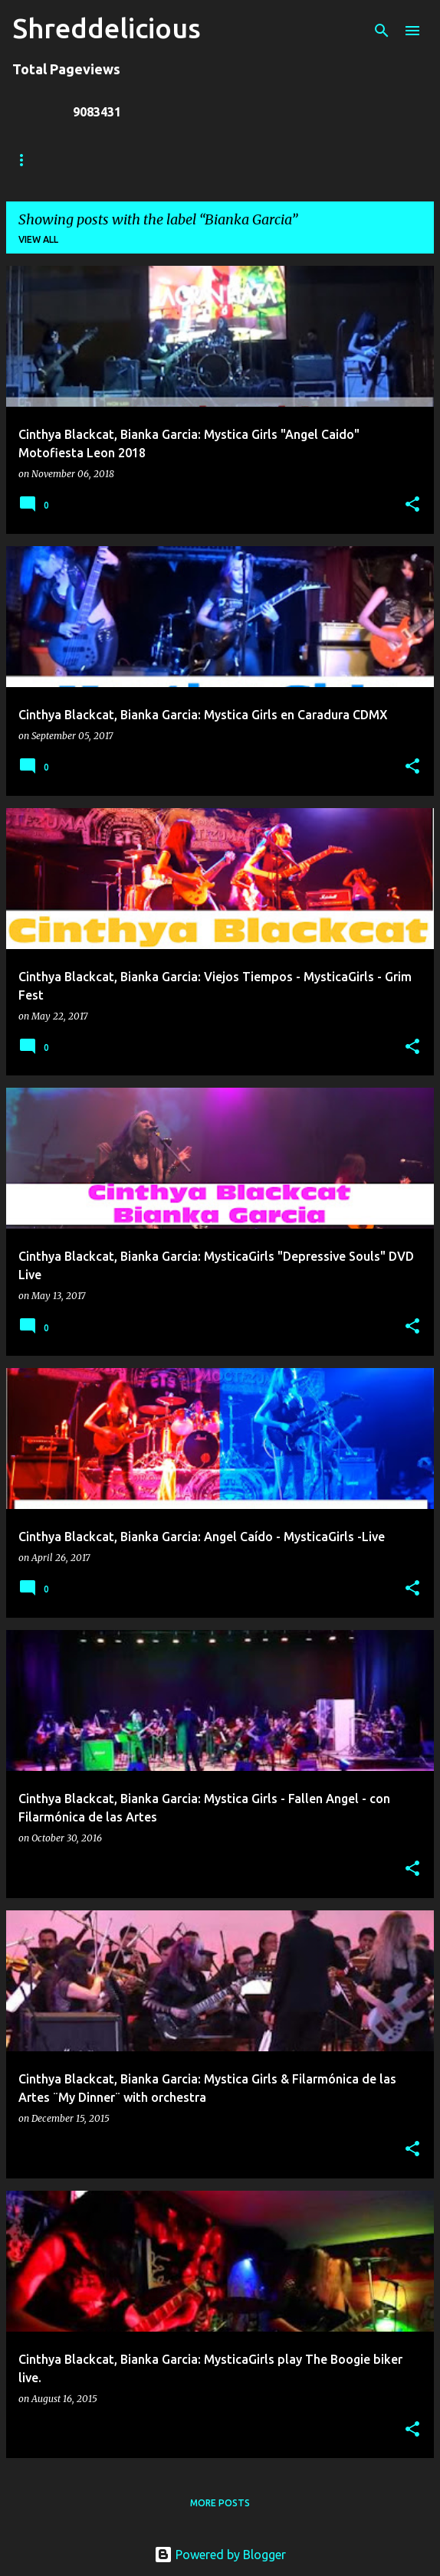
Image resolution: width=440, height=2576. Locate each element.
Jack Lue (235, 160)
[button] (412, 505)
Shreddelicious (106, 28)
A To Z (307, 160)
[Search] (382, 30)
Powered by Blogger (220, 2554)
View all (38, 239)
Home (26, 160)
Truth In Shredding (127, 160)
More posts (220, 2503)
